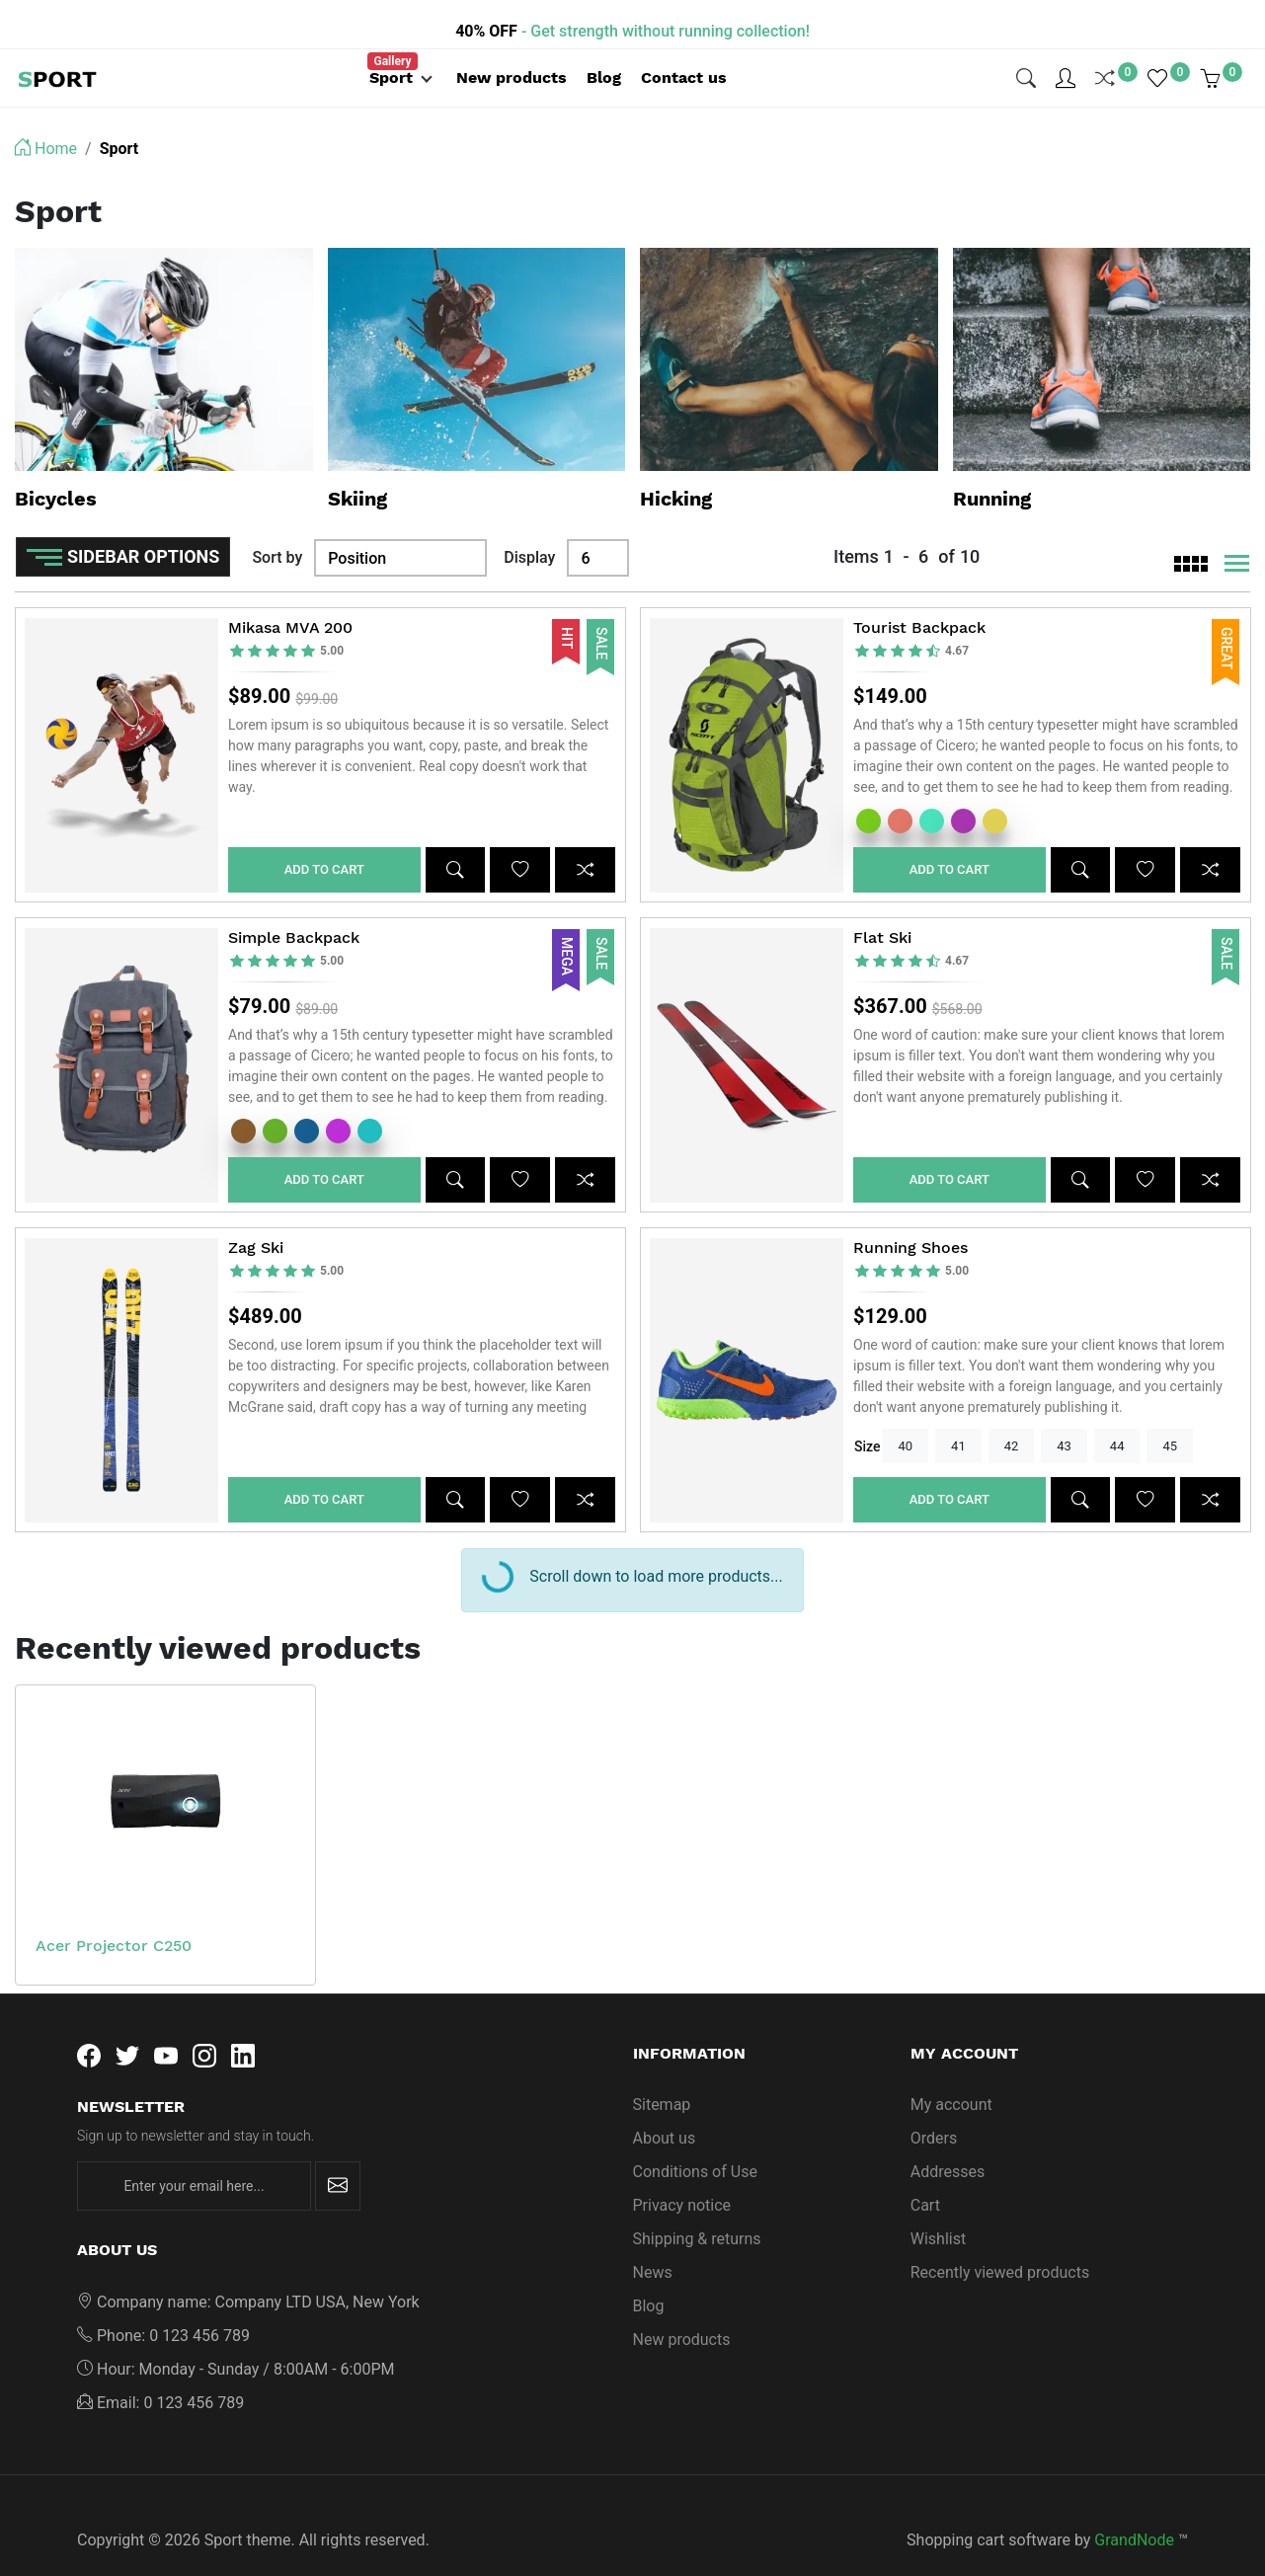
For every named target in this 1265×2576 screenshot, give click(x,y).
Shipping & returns (697, 2209)
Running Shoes (910, 1218)
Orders (933, 2108)
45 (1169, 1416)
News (652, 2242)
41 (958, 1416)
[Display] (598, 528)
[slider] (287, 621)
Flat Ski (882, 907)
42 (1011, 1416)
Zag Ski (255, 1218)
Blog (649, 2276)
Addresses (948, 2142)
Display (529, 527)
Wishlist (938, 2209)
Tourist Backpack (919, 597)
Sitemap (662, 2075)
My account (951, 2075)
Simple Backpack (293, 907)
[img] (1026, 63)
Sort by (277, 527)
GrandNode (1134, 2510)
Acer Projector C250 (114, 1916)
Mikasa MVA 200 (290, 597)
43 (1064, 1416)
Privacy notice (682, 2175)
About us (664, 2108)
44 (1117, 1416)
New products (682, 2310)
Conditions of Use (695, 2142)
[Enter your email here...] (194, 2156)
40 (905, 1416)
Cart (925, 2175)
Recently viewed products (999, 2242)
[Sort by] (400, 528)
